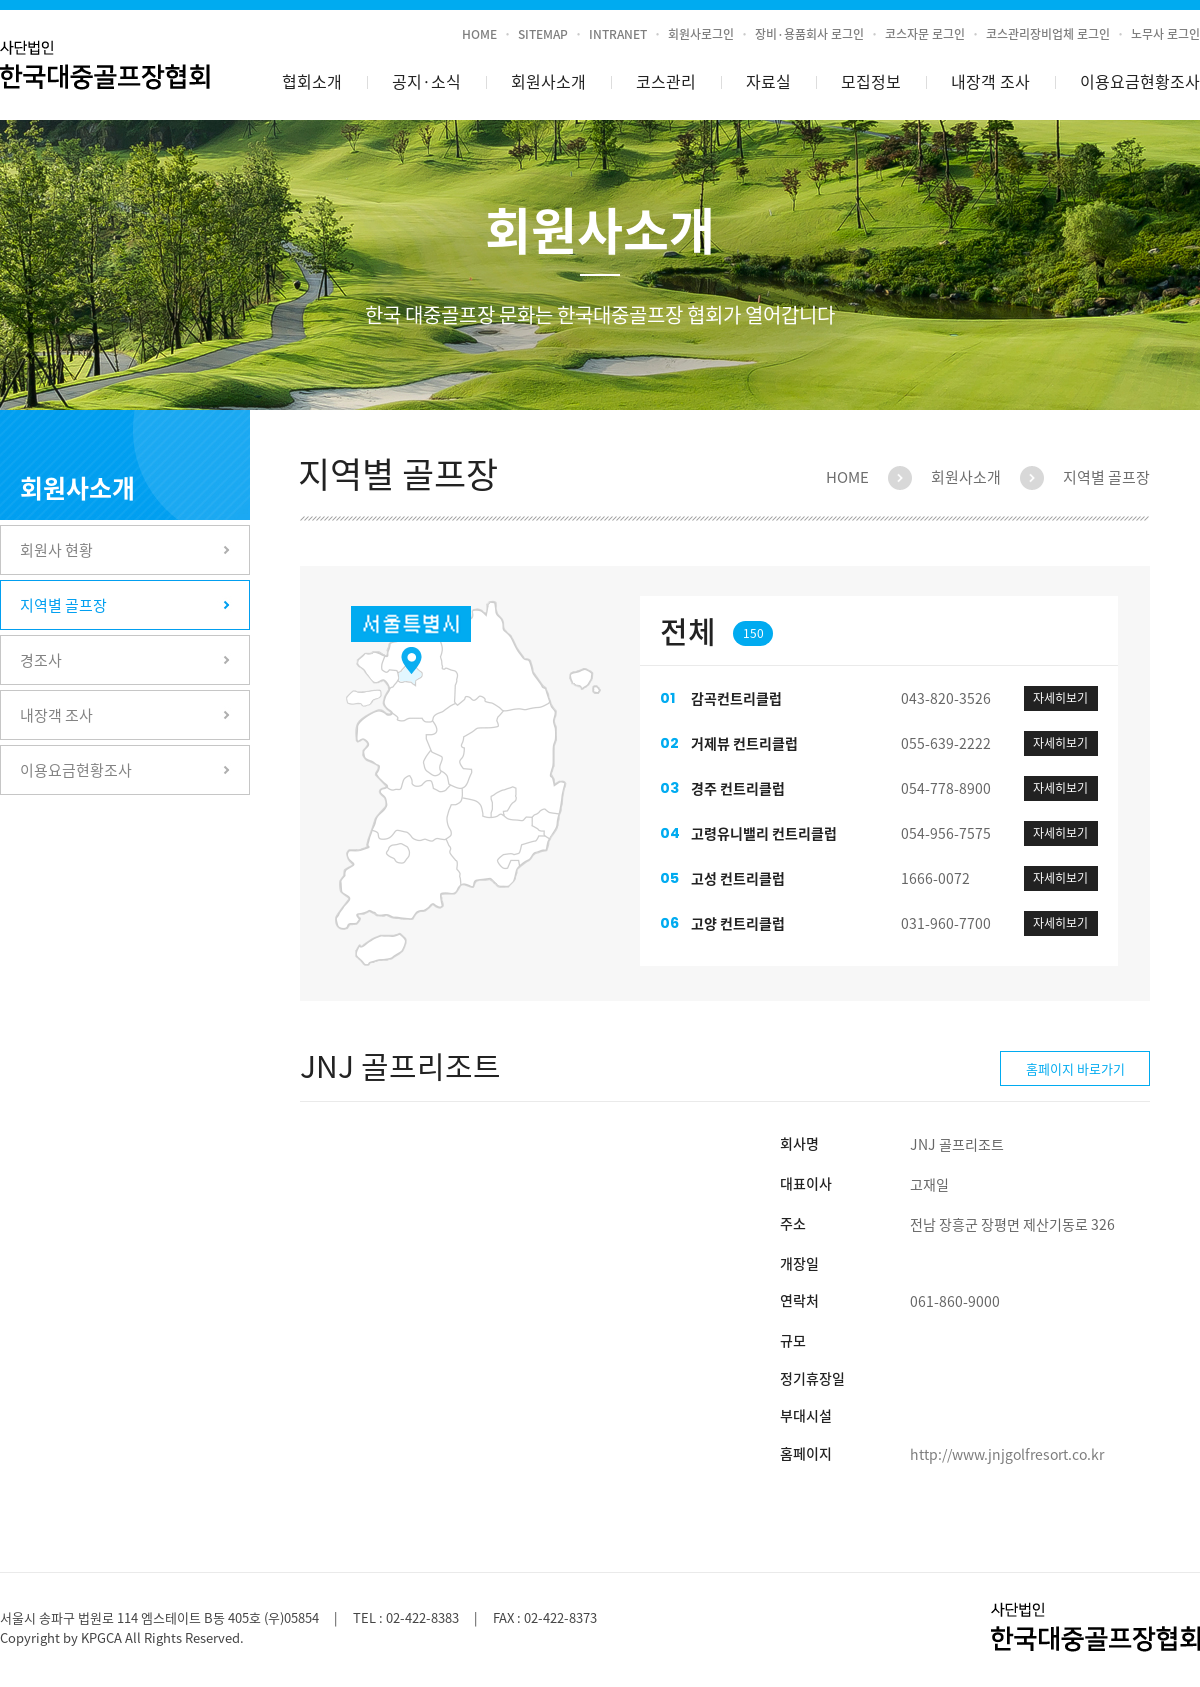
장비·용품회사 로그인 (809, 34)
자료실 (768, 81)
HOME (479, 34)
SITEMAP (543, 34)
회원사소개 (548, 81)
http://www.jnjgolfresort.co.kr (1007, 1454)
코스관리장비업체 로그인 (1048, 34)
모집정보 (871, 81)
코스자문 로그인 (925, 34)
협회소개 (312, 81)
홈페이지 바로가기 (1075, 1068)
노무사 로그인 (1165, 34)
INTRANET (618, 34)
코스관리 (666, 81)
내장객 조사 (990, 81)
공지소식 (426, 82)
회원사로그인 (701, 34)
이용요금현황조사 (1140, 81)
